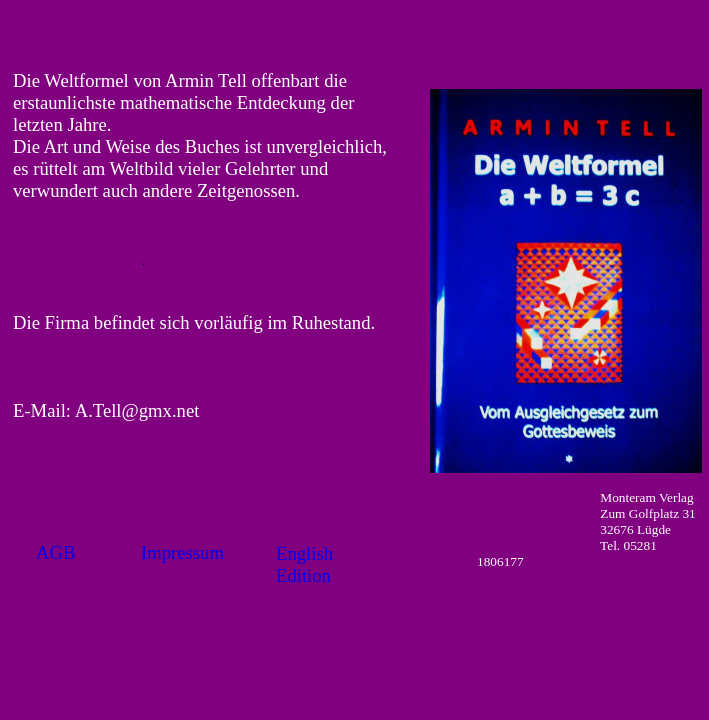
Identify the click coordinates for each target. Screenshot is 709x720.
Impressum (182, 552)
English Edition (304, 564)
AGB (55, 552)
